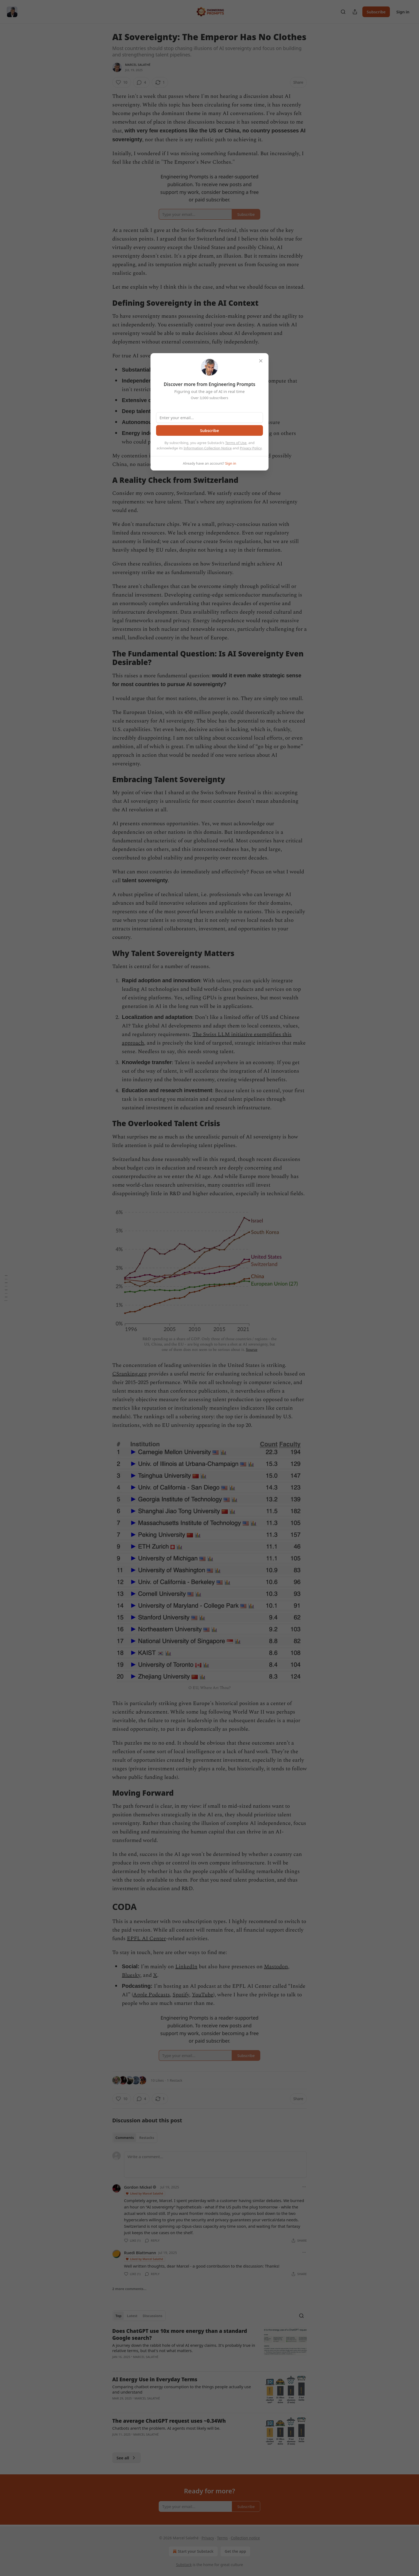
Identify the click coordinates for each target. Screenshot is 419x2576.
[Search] (343, 11)
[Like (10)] (121, 82)
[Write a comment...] (215, 2164)
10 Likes (157, 2080)
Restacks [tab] (146, 2137)
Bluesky (131, 1975)
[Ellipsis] (304, 2187)
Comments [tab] (124, 2137)
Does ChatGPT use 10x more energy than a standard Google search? (179, 2334)
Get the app (235, 2551)
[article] (209, 2347)
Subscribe (376, 11)
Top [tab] (118, 2315)
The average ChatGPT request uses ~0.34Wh (169, 2420)
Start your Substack (192, 2551)
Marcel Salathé (137, 65)
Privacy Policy (251, 448)
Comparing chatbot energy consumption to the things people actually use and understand (181, 2389)
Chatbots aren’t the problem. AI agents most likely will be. (166, 2428)
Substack (184, 2564)
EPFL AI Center (146, 1939)
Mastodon (276, 1967)
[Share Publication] (355, 11)
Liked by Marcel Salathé (144, 2193)
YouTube (202, 1995)
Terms (222, 2537)
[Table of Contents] (6, 1288)
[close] (261, 361)
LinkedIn (186, 1967)
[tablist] (134, 2137)
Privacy (207, 2537)
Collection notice (245, 2537)
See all (127, 2457)
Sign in (402, 11)
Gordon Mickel (138, 2187)
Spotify (181, 1995)
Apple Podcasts (151, 1995)
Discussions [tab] (152, 2315)
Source (251, 1350)
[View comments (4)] (141, 82)
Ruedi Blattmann (140, 2252)
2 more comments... (129, 2288)
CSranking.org (129, 1374)
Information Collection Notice (208, 448)
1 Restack (175, 2080)
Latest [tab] (132, 2315)
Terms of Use (236, 442)
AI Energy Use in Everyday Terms (154, 2379)
